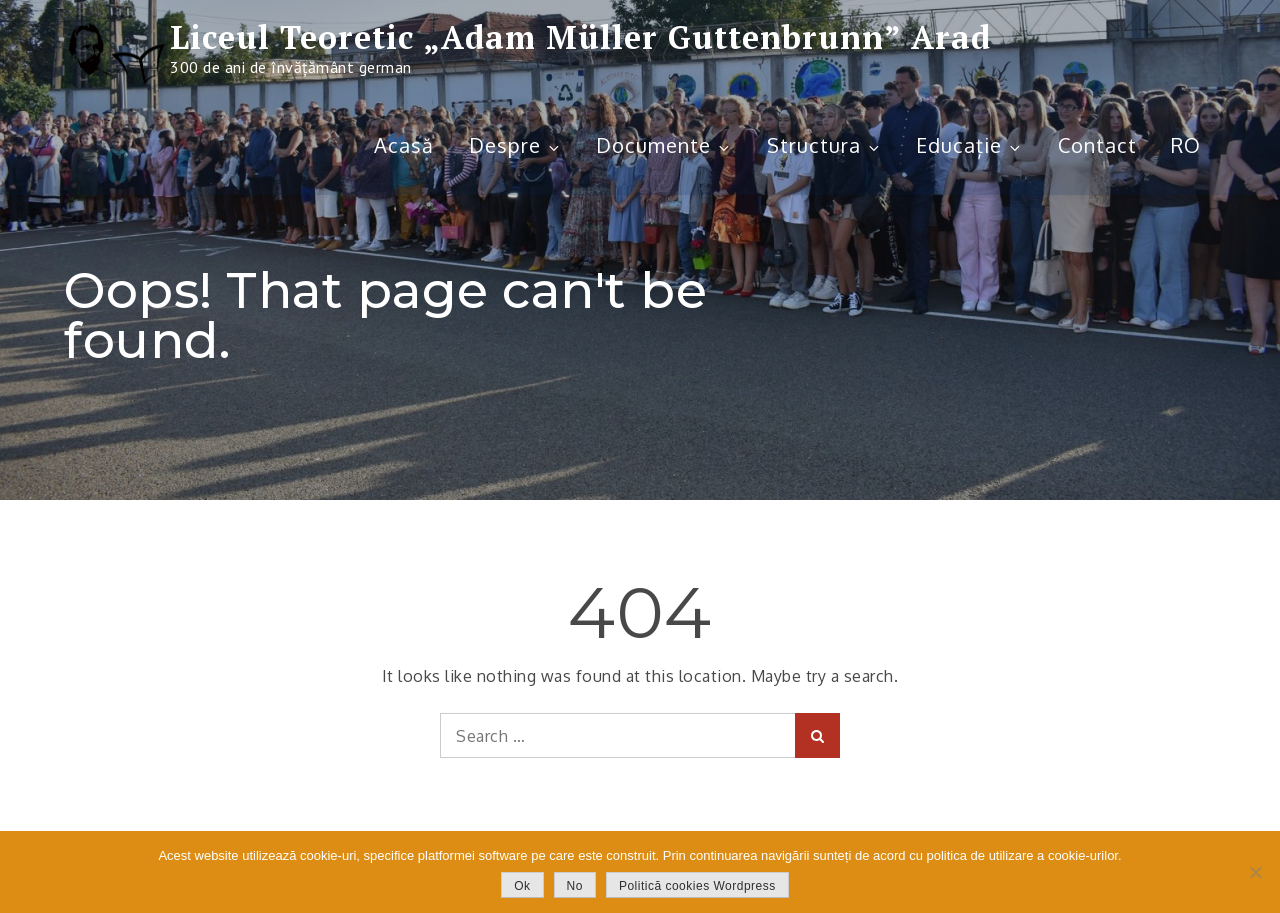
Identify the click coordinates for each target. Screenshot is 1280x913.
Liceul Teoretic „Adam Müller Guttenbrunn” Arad (580, 37)
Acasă (404, 145)
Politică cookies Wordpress (697, 886)
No (575, 886)
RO (1186, 145)
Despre (515, 145)
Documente (664, 145)
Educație (969, 145)
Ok (522, 886)
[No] (1255, 872)
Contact (1097, 145)
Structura (824, 145)
